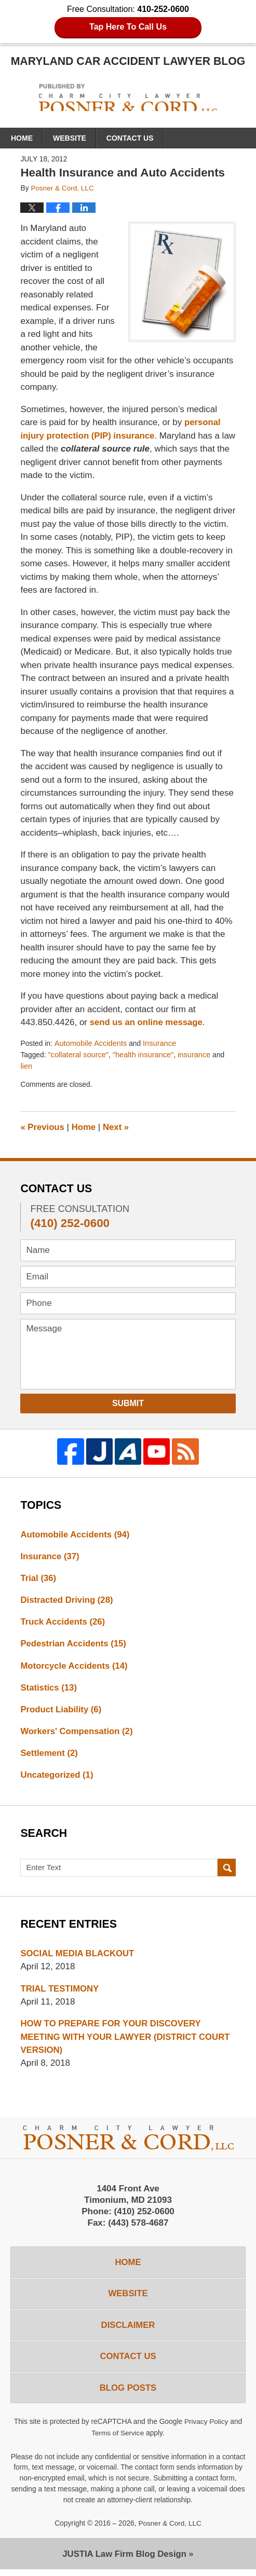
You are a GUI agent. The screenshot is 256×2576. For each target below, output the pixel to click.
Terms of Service (117, 2439)
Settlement (49, 1756)
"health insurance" (145, 1055)
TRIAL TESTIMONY (60, 1992)
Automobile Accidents (91, 1044)
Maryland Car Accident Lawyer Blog (128, 98)
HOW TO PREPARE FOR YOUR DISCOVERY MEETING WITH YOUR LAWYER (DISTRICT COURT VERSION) (127, 2041)
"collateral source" (79, 1055)
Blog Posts (128, 2395)
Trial (38, 1579)
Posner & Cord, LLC (169, 2530)
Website (69, 138)
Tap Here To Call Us (128, 26)
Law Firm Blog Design (124, 2560)
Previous (42, 1128)
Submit (128, 1403)
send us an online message (147, 1022)
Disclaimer (128, 2331)
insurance (196, 1055)
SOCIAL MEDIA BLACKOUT (78, 1957)
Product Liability (61, 1711)
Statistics (49, 1690)
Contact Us (130, 138)
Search (227, 1872)
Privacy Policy (206, 2428)
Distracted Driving (67, 1601)
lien (26, 1066)
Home (22, 138)
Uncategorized (57, 1778)
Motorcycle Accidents (74, 1667)
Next (117, 1128)
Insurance (161, 1044)
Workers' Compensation (77, 1734)
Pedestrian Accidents (74, 1646)
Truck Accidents (63, 1623)
